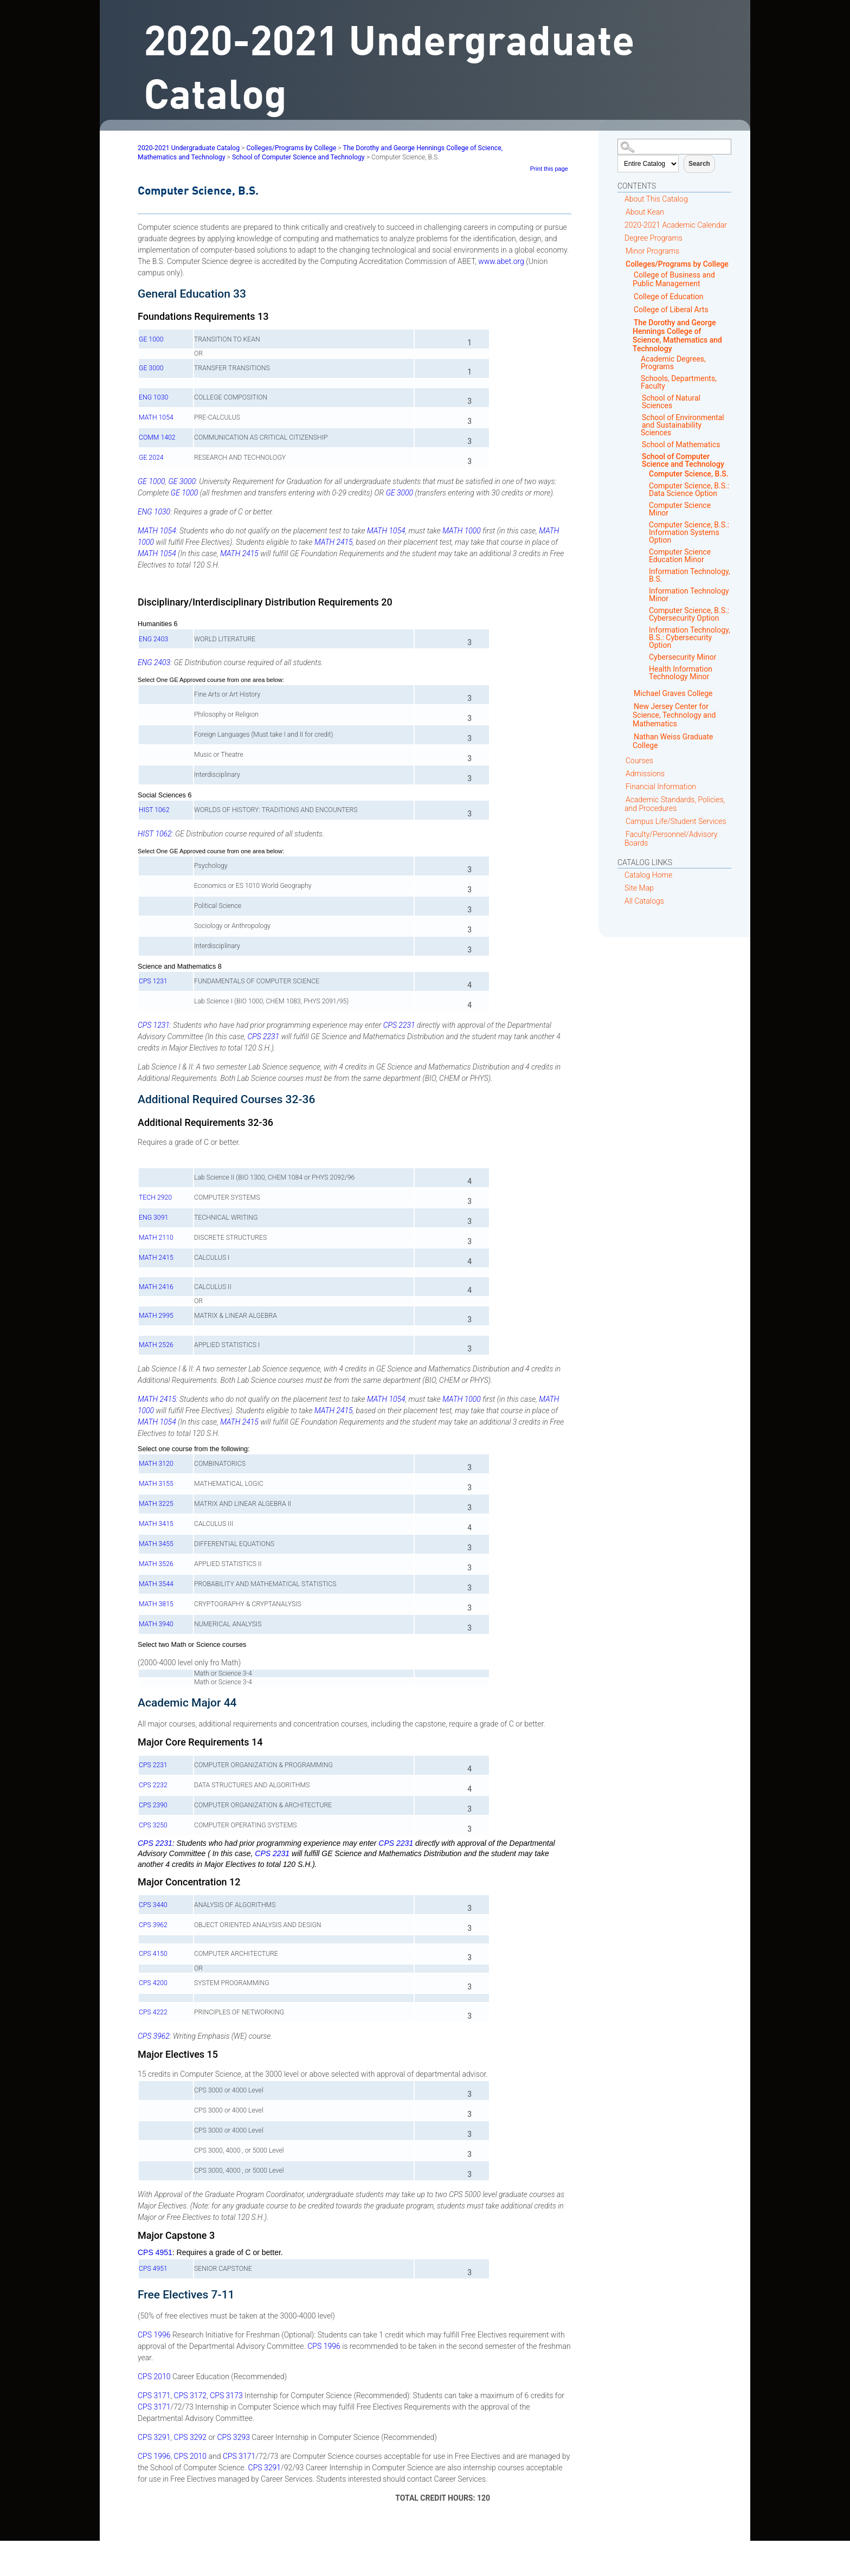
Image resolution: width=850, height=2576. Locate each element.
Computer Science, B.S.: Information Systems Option (689, 532)
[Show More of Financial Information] (621, 786)
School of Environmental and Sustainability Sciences (682, 425)
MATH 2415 (333, 542)
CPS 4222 (153, 2012)
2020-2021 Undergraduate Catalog (189, 148)
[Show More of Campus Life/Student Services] (621, 821)
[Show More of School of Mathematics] (638, 445)
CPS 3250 (153, 1825)
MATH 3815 (156, 1604)
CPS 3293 (233, 2437)
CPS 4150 (153, 1953)
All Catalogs (644, 901)
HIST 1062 (154, 810)
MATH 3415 (156, 1524)
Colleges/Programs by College (677, 264)
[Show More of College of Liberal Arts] (630, 309)
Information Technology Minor (689, 594)
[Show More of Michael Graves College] (630, 693)
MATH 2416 (156, 1287)
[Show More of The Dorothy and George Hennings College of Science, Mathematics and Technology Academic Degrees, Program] (630, 322)
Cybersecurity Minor (682, 657)
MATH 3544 (156, 1584)
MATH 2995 (156, 1315)
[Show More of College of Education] (630, 296)
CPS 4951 (155, 2252)
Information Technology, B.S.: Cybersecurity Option (689, 637)
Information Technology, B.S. (689, 575)
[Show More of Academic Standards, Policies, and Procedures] (621, 799)
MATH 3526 (156, 1564)
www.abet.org (501, 261)
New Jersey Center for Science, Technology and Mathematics (674, 715)
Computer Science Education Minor (680, 555)
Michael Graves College (673, 693)
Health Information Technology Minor (680, 672)
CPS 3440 (153, 1905)
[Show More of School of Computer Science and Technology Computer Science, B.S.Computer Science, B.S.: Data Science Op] (638, 457)
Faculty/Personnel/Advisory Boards (671, 838)
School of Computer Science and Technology (683, 460)
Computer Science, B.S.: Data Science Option (689, 489)
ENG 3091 (153, 1217)
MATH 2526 (156, 1345)
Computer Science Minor (680, 509)
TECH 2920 (155, 1197)
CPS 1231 (153, 981)
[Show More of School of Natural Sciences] (638, 398)
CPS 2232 (153, 1785)
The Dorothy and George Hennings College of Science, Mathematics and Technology (677, 335)
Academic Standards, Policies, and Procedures (674, 804)
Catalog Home (648, 875)
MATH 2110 (156, 1237)
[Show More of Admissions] (621, 773)
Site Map (639, 888)
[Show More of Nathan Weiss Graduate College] (630, 736)
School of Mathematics (681, 444)
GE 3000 (151, 368)
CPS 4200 (153, 1983)
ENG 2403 (153, 639)
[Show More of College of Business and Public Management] (630, 275)
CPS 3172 (190, 2395)
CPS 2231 (399, 1025)
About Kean (645, 212)
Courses (639, 760)
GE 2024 (151, 457)
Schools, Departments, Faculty (679, 382)
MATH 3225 (156, 1504)
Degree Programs (653, 238)
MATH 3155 (156, 1483)
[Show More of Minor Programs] (621, 251)
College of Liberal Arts (671, 309)
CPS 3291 (154, 2437)
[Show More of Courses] (621, 760)
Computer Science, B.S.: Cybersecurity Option (689, 614)
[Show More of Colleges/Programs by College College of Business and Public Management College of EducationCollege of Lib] (621, 264)
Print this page (549, 168)
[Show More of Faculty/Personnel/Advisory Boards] (621, 834)
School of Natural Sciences (671, 401)
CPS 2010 (154, 2376)
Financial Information (661, 786)
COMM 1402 (157, 437)
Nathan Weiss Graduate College (673, 741)
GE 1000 (151, 339)
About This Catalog (656, 199)
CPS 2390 (153, 1805)
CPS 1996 (154, 2334)
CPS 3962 (153, 1925)
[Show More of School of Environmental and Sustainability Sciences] (638, 418)
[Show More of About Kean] (621, 212)
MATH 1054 (156, 417)
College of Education (669, 296)
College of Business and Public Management (674, 279)
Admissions (645, 773)
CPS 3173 (226, 2395)
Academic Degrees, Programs (673, 362)
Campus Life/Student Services (676, 821)
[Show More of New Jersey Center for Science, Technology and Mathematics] (630, 706)
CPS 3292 (190, 2437)
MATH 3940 (156, 1624)
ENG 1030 (153, 397)
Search (699, 164)
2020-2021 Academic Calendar (675, 225)
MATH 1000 (461, 530)
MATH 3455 (156, 1544)
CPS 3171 (154, 2395)
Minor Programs (652, 251)
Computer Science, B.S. (689, 474)
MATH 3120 (156, 1463)
